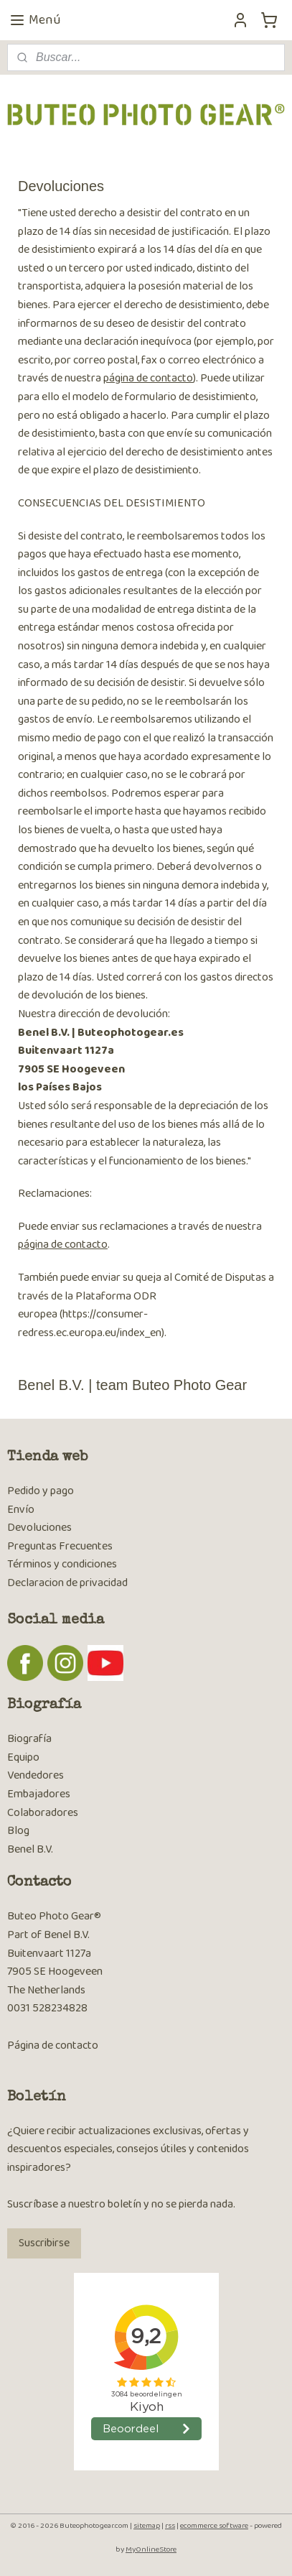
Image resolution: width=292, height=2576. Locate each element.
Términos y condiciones (62, 1564)
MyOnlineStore (151, 2549)
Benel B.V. (30, 1849)
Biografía (29, 1739)
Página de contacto (52, 2045)
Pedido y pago (40, 1491)
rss (170, 2525)
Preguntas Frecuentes (60, 1546)
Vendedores (35, 1775)
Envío (20, 1510)
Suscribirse (44, 2243)
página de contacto (148, 378)
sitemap (146, 2525)
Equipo (23, 1757)
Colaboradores (42, 1813)
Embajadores (38, 1794)
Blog (18, 1831)
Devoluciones (39, 1528)
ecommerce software (214, 2525)
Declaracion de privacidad (67, 1583)
